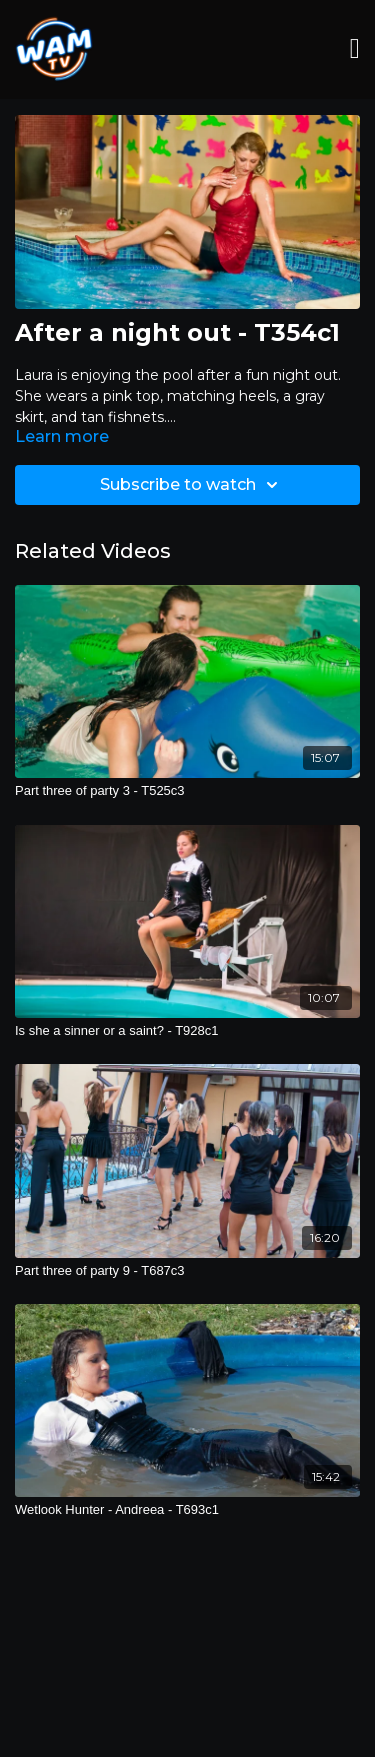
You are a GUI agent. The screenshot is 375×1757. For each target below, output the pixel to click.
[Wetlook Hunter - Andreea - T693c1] (187, 1510)
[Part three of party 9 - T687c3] (187, 1271)
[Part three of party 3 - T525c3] (187, 791)
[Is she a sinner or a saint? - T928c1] (187, 1031)
